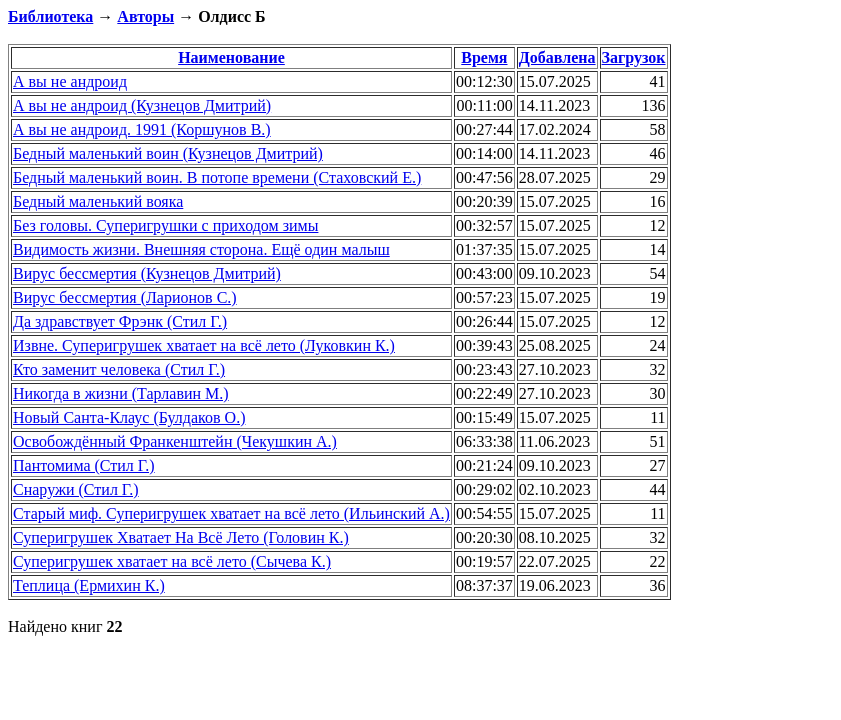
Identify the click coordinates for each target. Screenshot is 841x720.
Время (484, 57)
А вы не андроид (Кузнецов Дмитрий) (142, 105)
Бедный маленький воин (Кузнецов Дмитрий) (168, 153)
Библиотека (50, 16)
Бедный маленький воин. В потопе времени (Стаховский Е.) (217, 177)
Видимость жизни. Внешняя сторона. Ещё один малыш (201, 249)
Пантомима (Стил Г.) (84, 465)
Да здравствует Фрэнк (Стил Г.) (120, 321)
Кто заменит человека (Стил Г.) (119, 369)
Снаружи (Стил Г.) (76, 489)
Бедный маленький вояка (98, 201)
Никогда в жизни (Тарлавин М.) (121, 393)
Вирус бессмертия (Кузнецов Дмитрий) (147, 273)
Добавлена (557, 57)
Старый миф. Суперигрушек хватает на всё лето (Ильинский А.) (231, 513)
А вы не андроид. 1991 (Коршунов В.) (142, 129)
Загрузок (634, 57)
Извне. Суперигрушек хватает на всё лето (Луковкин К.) (204, 345)
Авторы (145, 16)
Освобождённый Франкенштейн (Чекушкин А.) (175, 441)
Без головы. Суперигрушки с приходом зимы (165, 225)
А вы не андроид (70, 81)
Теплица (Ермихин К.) (89, 585)
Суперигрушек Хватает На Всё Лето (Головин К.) (181, 537)
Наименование (231, 57)
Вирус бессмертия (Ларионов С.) (125, 297)
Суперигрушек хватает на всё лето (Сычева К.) (172, 561)
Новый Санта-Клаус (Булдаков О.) (129, 417)
